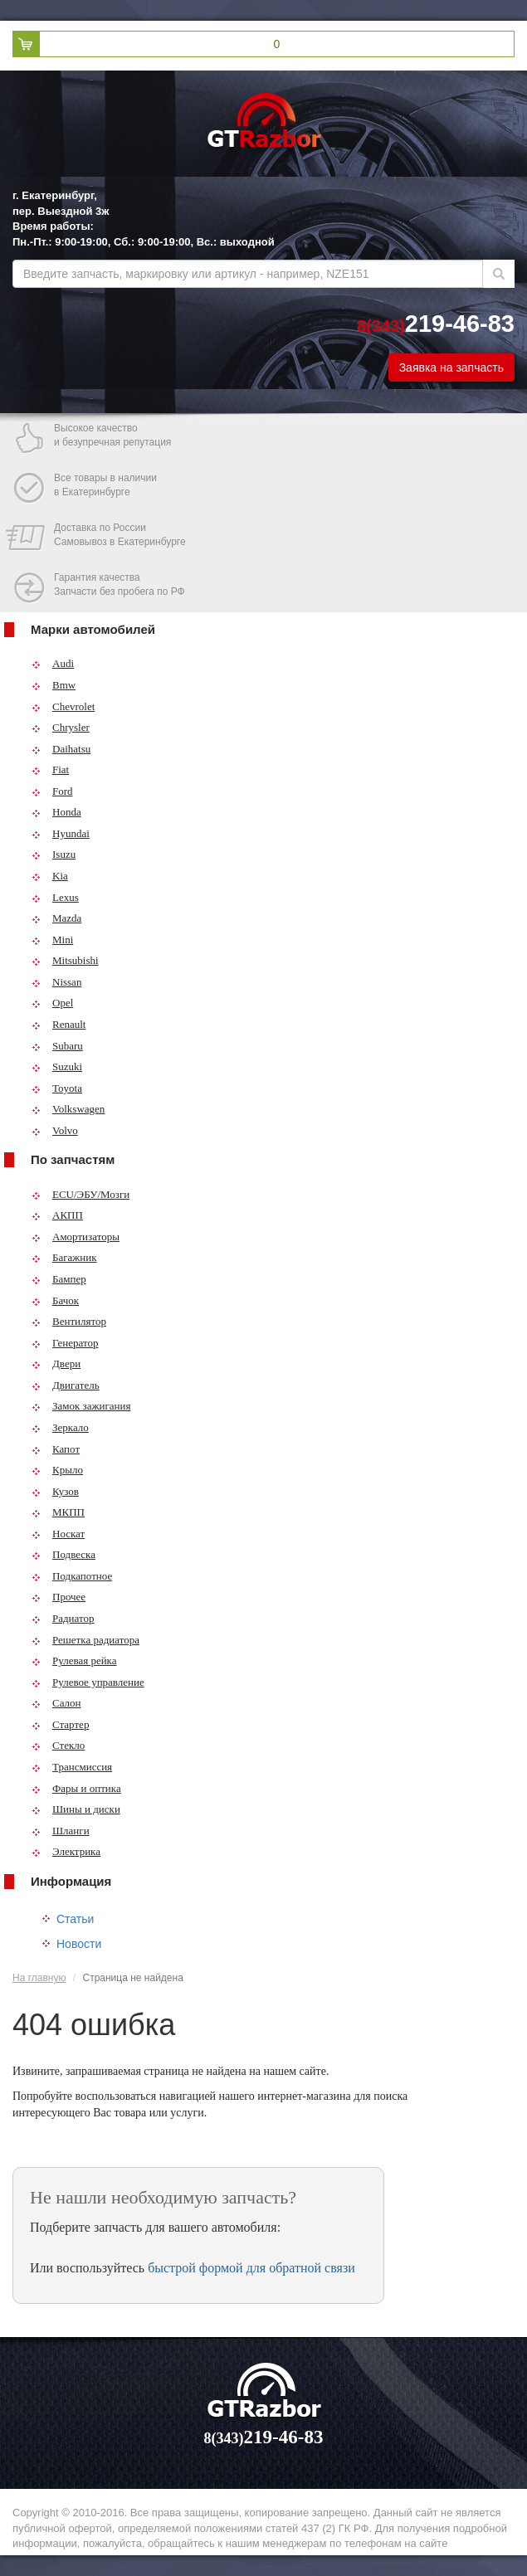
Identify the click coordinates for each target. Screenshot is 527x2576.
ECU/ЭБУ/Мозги (80, 1194)
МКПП (58, 1512)
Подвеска (63, 1554)
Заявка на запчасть (451, 367)
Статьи (75, 1919)
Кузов (55, 1491)
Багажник (64, 1257)
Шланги (61, 1830)
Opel (52, 1002)
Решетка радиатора (85, 1640)
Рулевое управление (88, 1682)
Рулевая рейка (74, 1660)
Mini (52, 939)
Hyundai (61, 833)
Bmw (54, 685)
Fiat (50, 769)
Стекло (58, 1745)
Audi (53, 663)
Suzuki (57, 1066)
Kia (50, 875)
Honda (56, 812)
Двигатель (66, 1385)
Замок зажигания (81, 1406)
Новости (78, 1943)
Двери (56, 1363)
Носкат (58, 1533)
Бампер (59, 1279)
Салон (56, 1703)
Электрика (66, 1851)
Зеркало (60, 1427)
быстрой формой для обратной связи (251, 2268)
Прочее (58, 1596)
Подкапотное (72, 1576)
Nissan (56, 982)
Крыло (57, 1469)
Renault (58, 1024)
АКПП (57, 1215)
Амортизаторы (76, 1236)
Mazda (56, 918)
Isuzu (54, 854)
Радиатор (63, 1618)
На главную (39, 1978)
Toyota (57, 1088)
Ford (52, 791)
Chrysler (61, 727)
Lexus (55, 897)
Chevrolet (63, 706)
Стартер (60, 1724)
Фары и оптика (76, 1788)
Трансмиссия (72, 1766)
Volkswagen (68, 1109)
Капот (56, 1449)
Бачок (55, 1300)
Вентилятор (69, 1321)
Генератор (65, 1343)
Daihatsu (61, 749)
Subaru (57, 1046)
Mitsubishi (65, 960)
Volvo (55, 1130)
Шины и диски (76, 1809)
